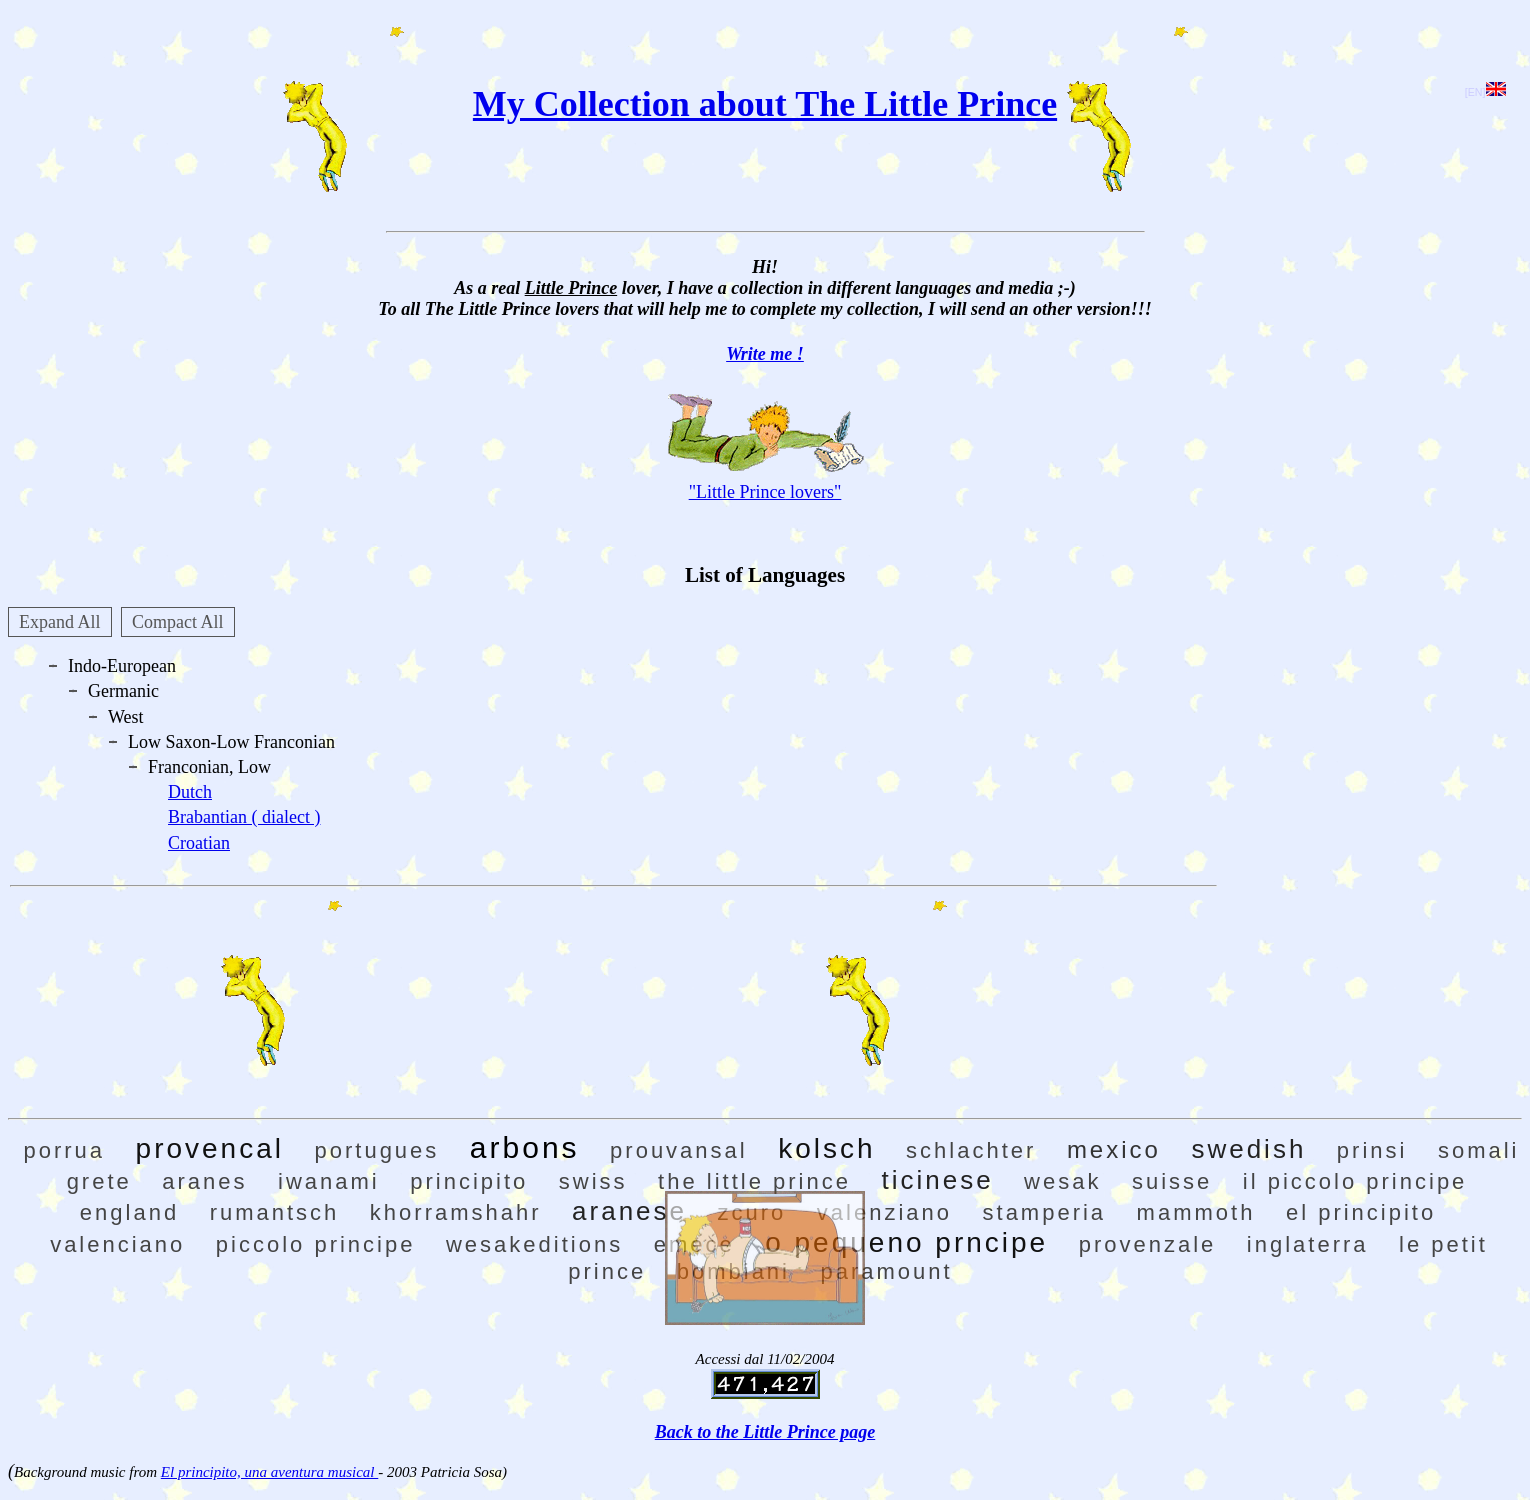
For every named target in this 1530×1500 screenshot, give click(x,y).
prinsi (1372, 1150)
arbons (525, 1147)
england (129, 1212)
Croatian (199, 843)
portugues (376, 1150)
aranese (629, 1211)
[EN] (1485, 92)
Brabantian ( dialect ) (244, 817)
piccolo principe (316, 1244)
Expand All (60, 622)
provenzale (1148, 1244)
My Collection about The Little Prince (765, 104)
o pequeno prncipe (906, 1242)
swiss (593, 1181)
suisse (1172, 1181)
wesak (1062, 1181)
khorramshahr (456, 1212)
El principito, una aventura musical (269, 1472)
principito (469, 1181)
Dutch (190, 792)
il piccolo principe (1355, 1181)
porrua (64, 1150)
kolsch (826, 1148)
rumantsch (275, 1212)
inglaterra (1308, 1244)
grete (99, 1181)
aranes (204, 1181)
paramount (887, 1271)
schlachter (971, 1150)
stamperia (1045, 1212)
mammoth (1196, 1212)
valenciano (117, 1244)
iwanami (329, 1181)
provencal (210, 1148)
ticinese (937, 1180)
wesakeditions (534, 1244)
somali (1479, 1150)
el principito (1361, 1212)
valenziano (884, 1212)
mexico (1114, 1149)
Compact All (178, 622)
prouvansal (679, 1150)
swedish (1248, 1149)
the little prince (754, 1181)
